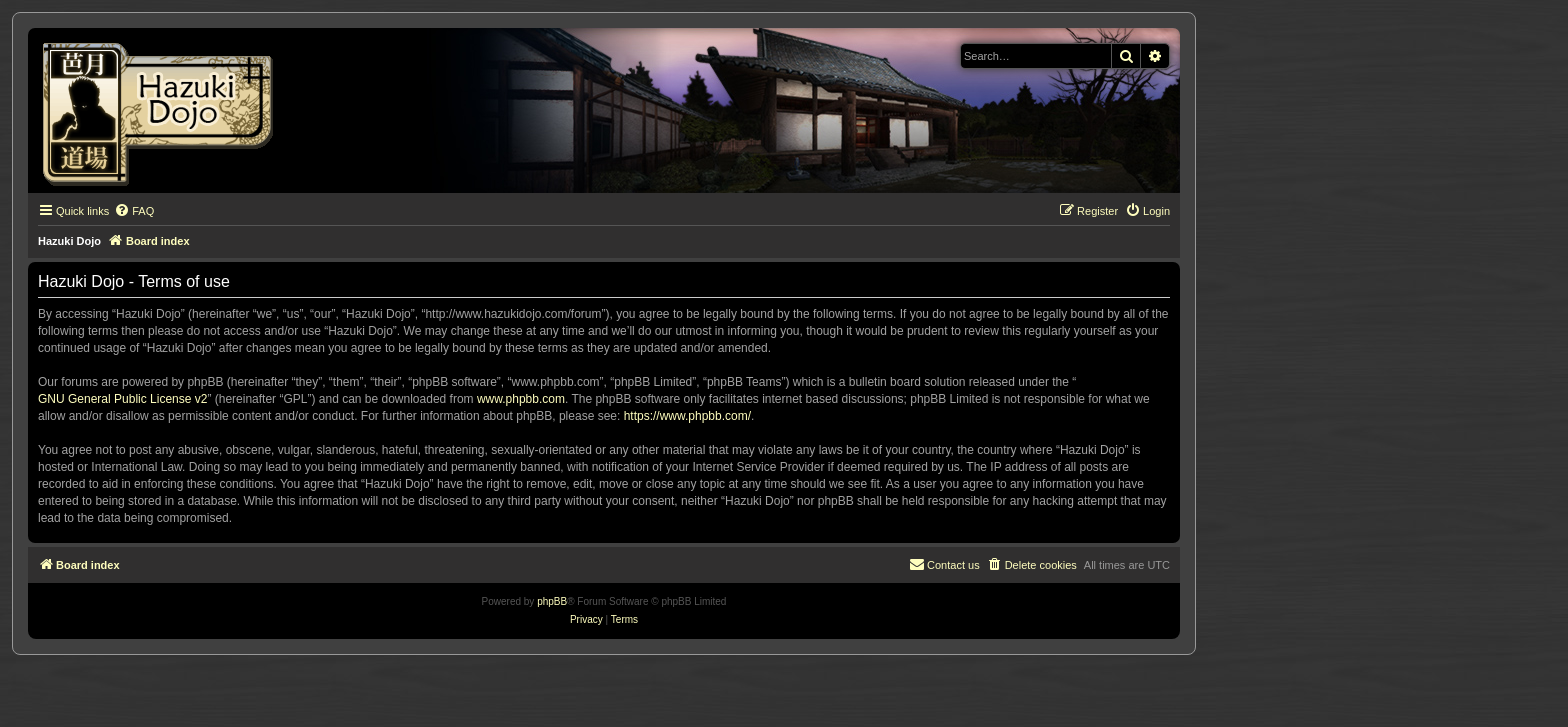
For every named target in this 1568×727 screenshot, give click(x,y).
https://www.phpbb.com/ (687, 416)
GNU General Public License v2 (122, 399)
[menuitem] (134, 211)
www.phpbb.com (521, 399)
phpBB (552, 601)
